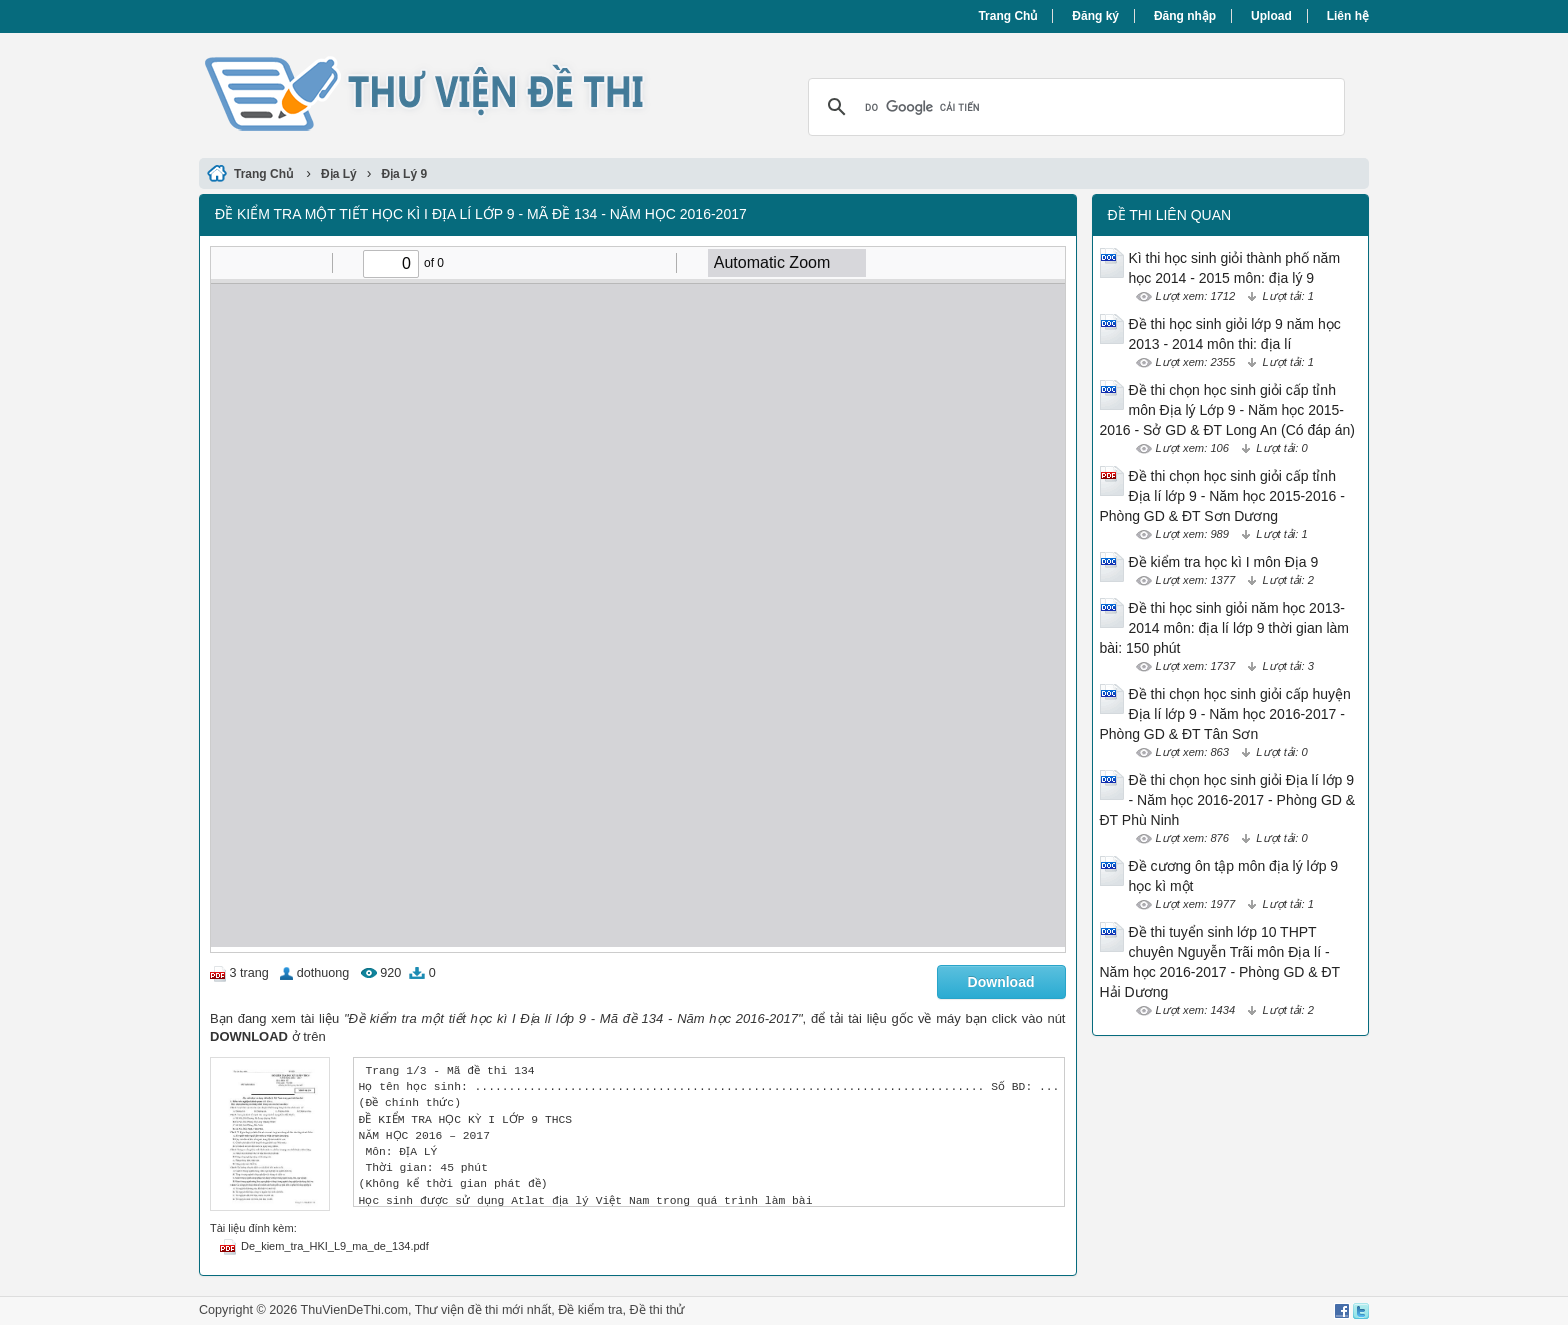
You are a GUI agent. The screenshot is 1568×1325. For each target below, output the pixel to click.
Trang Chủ (1007, 16)
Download (1001, 982)
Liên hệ (1348, 16)
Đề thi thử (657, 1310)
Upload (1271, 16)
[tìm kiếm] (1073, 107)
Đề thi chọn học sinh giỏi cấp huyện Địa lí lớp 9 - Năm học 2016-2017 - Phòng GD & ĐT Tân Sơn (1225, 714)
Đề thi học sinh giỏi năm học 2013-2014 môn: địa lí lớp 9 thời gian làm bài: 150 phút (1224, 628)
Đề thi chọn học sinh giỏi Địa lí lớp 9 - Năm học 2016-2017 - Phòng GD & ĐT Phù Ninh (1228, 800)
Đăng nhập (1185, 16)
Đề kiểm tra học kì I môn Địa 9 (1224, 562)
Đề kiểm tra (590, 1310)
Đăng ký (1095, 16)
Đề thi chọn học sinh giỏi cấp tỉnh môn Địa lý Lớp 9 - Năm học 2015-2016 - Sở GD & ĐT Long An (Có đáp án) (1227, 410)
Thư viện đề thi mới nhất (483, 1310)
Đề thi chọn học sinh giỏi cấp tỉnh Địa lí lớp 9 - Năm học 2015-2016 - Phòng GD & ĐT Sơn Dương (1222, 496)
